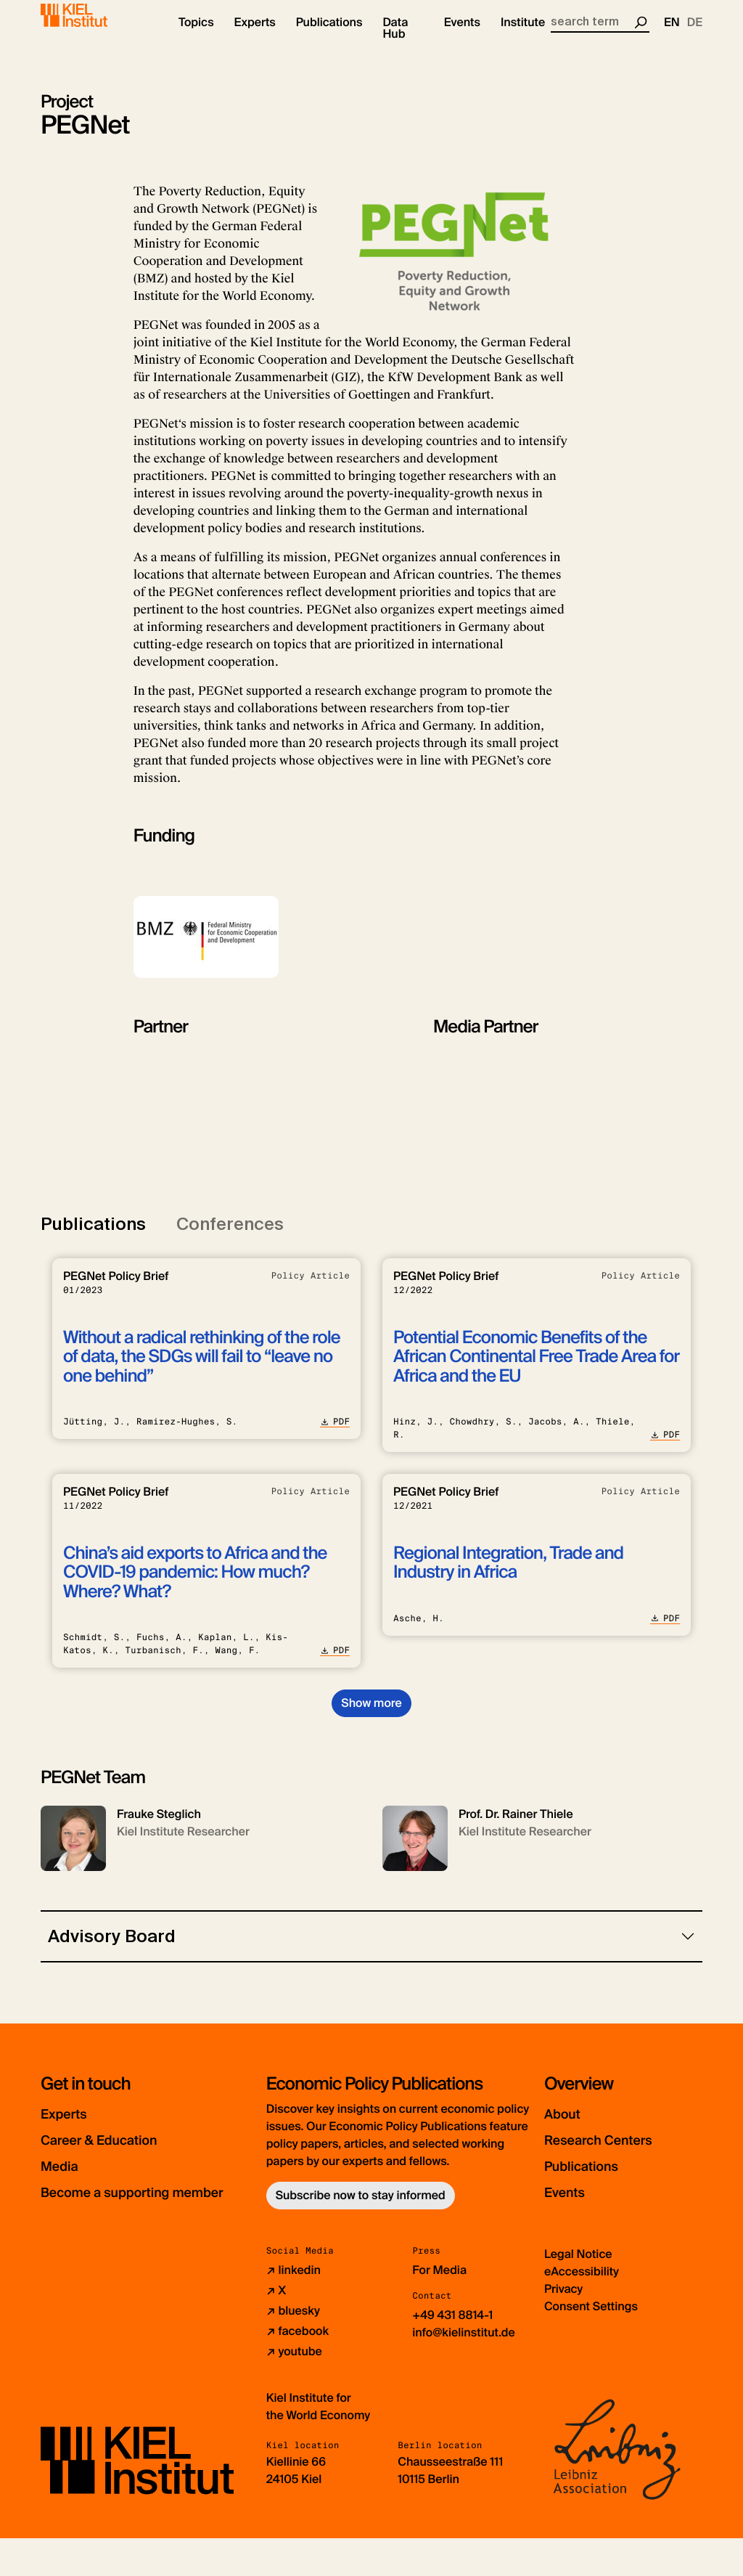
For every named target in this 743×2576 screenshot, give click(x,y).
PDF (335, 1433)
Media (66, 2177)
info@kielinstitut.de (463, 2370)
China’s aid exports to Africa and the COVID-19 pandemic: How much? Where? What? (195, 1584)
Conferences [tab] (230, 1235)
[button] (196, 36)
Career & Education (119, 2151)
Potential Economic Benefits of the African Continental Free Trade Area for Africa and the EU (536, 1368)
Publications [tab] (93, 1235)
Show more (371, 1714)
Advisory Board (112, 1947)
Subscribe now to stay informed (361, 2206)
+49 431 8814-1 (452, 2352)
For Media (439, 2307)
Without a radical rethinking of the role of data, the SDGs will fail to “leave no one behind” (201, 1368)
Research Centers (617, 2151)
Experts (72, 2125)
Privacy (563, 2326)
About (568, 2125)
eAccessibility (581, 2309)
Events (571, 2203)
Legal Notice (578, 2291)
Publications (594, 2177)
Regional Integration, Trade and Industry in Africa (508, 1574)
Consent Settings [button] (591, 2344)
